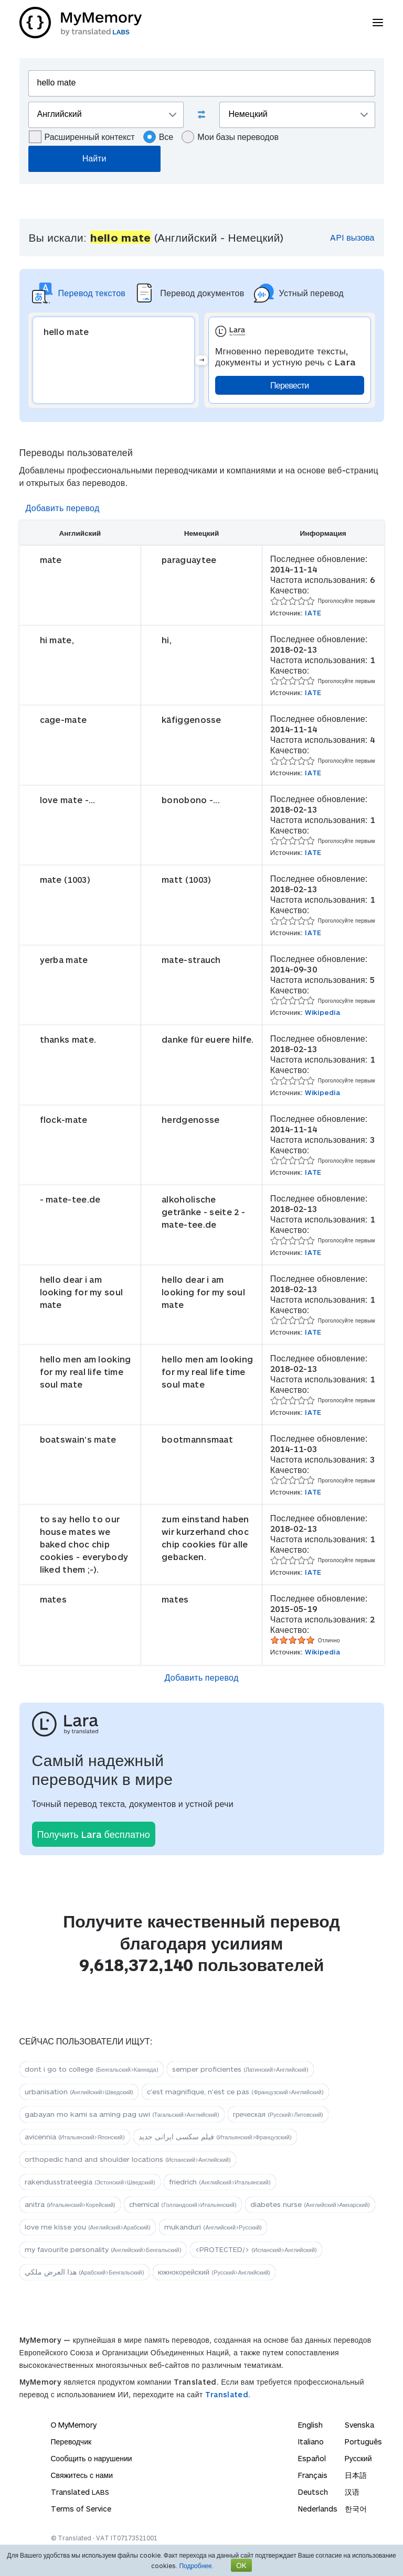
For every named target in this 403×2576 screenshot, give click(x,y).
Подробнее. (196, 2565)
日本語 (356, 2475)
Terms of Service (81, 2508)
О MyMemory (74, 2424)
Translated (80, 2491)
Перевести (289, 385)
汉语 (352, 2491)
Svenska (359, 2424)
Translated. (227, 2394)
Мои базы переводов (230, 137)
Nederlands (317, 2508)
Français (312, 2475)
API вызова (352, 237)
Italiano (311, 2441)
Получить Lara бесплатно (93, 1834)
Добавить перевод (63, 508)
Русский (358, 2458)
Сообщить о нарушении (91, 2458)
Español (312, 2458)
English (310, 2424)
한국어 (356, 2508)
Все (158, 137)
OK (241, 2565)
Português (363, 2441)
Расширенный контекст (82, 137)
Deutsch (313, 2491)
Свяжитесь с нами (82, 2475)
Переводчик (71, 2441)
